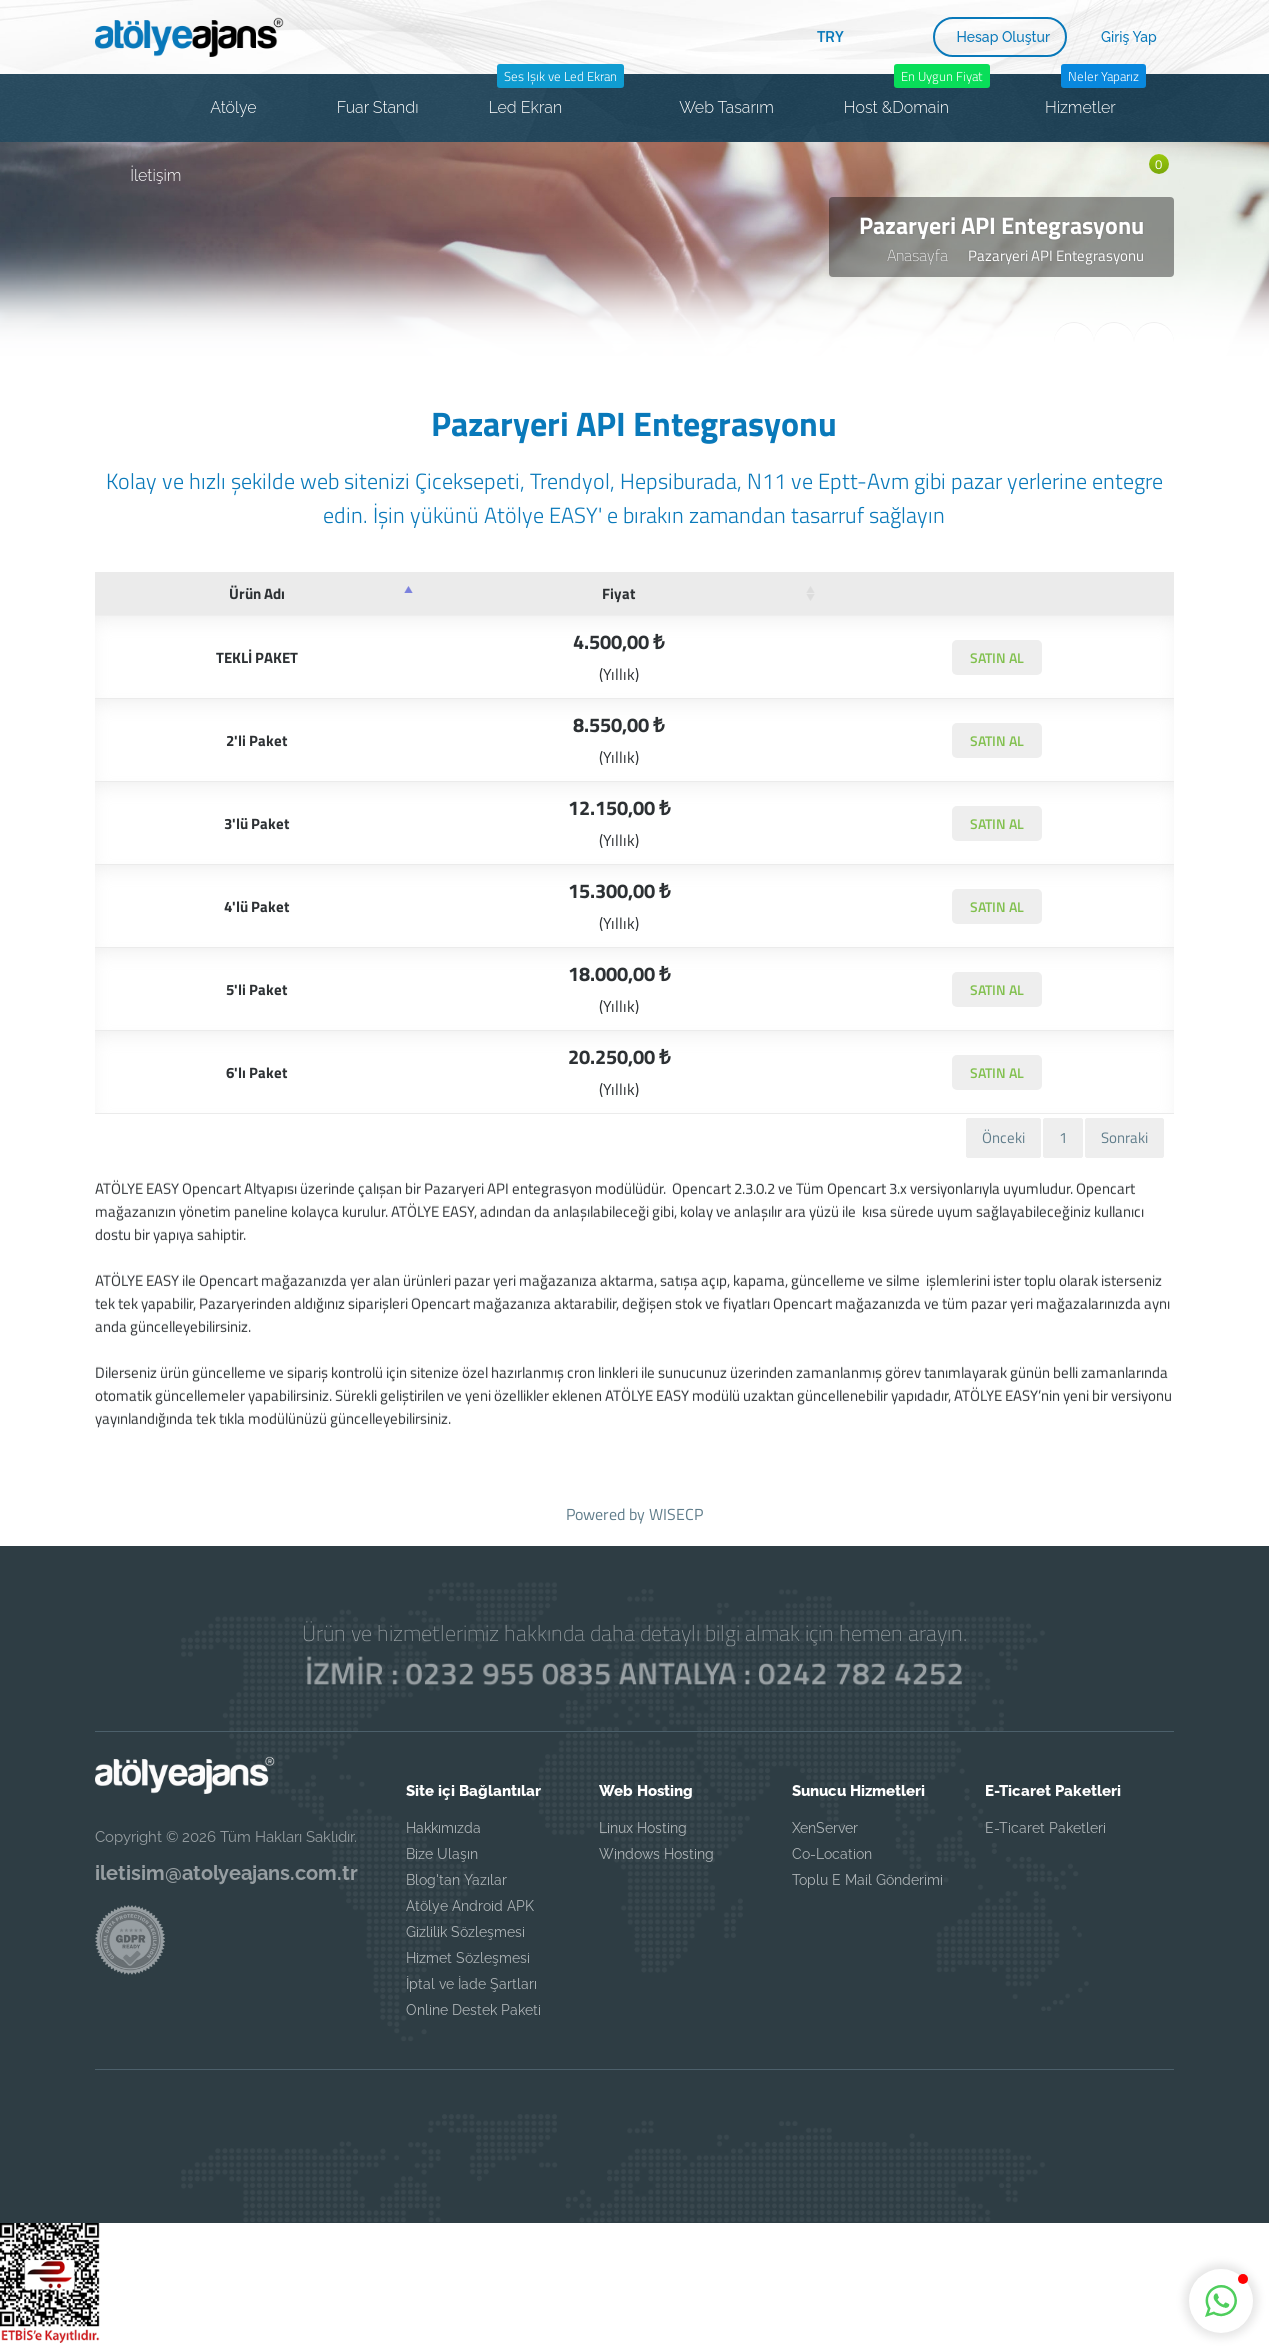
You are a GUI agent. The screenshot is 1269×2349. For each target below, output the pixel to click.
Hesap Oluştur (1004, 37)
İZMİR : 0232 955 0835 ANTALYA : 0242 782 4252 (634, 1673)
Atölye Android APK (470, 1906)
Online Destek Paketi (473, 2010)
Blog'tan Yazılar (456, 1880)
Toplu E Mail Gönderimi (867, 1880)
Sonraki (1124, 1137)
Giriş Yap (1129, 37)
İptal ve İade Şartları (471, 1984)
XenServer (825, 1828)
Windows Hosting (656, 1854)
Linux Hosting (643, 1828)
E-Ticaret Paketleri (1045, 1828)
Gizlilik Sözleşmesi (465, 1932)
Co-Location (832, 1854)
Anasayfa (917, 255)
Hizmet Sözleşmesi (468, 1958)
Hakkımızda (443, 1828)
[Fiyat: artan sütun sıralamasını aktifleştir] (619, 594)
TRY (830, 36)
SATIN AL (997, 657)
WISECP (676, 1514)
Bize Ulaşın (442, 1854)
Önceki (1003, 1137)
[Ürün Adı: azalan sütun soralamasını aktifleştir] (256, 594)
